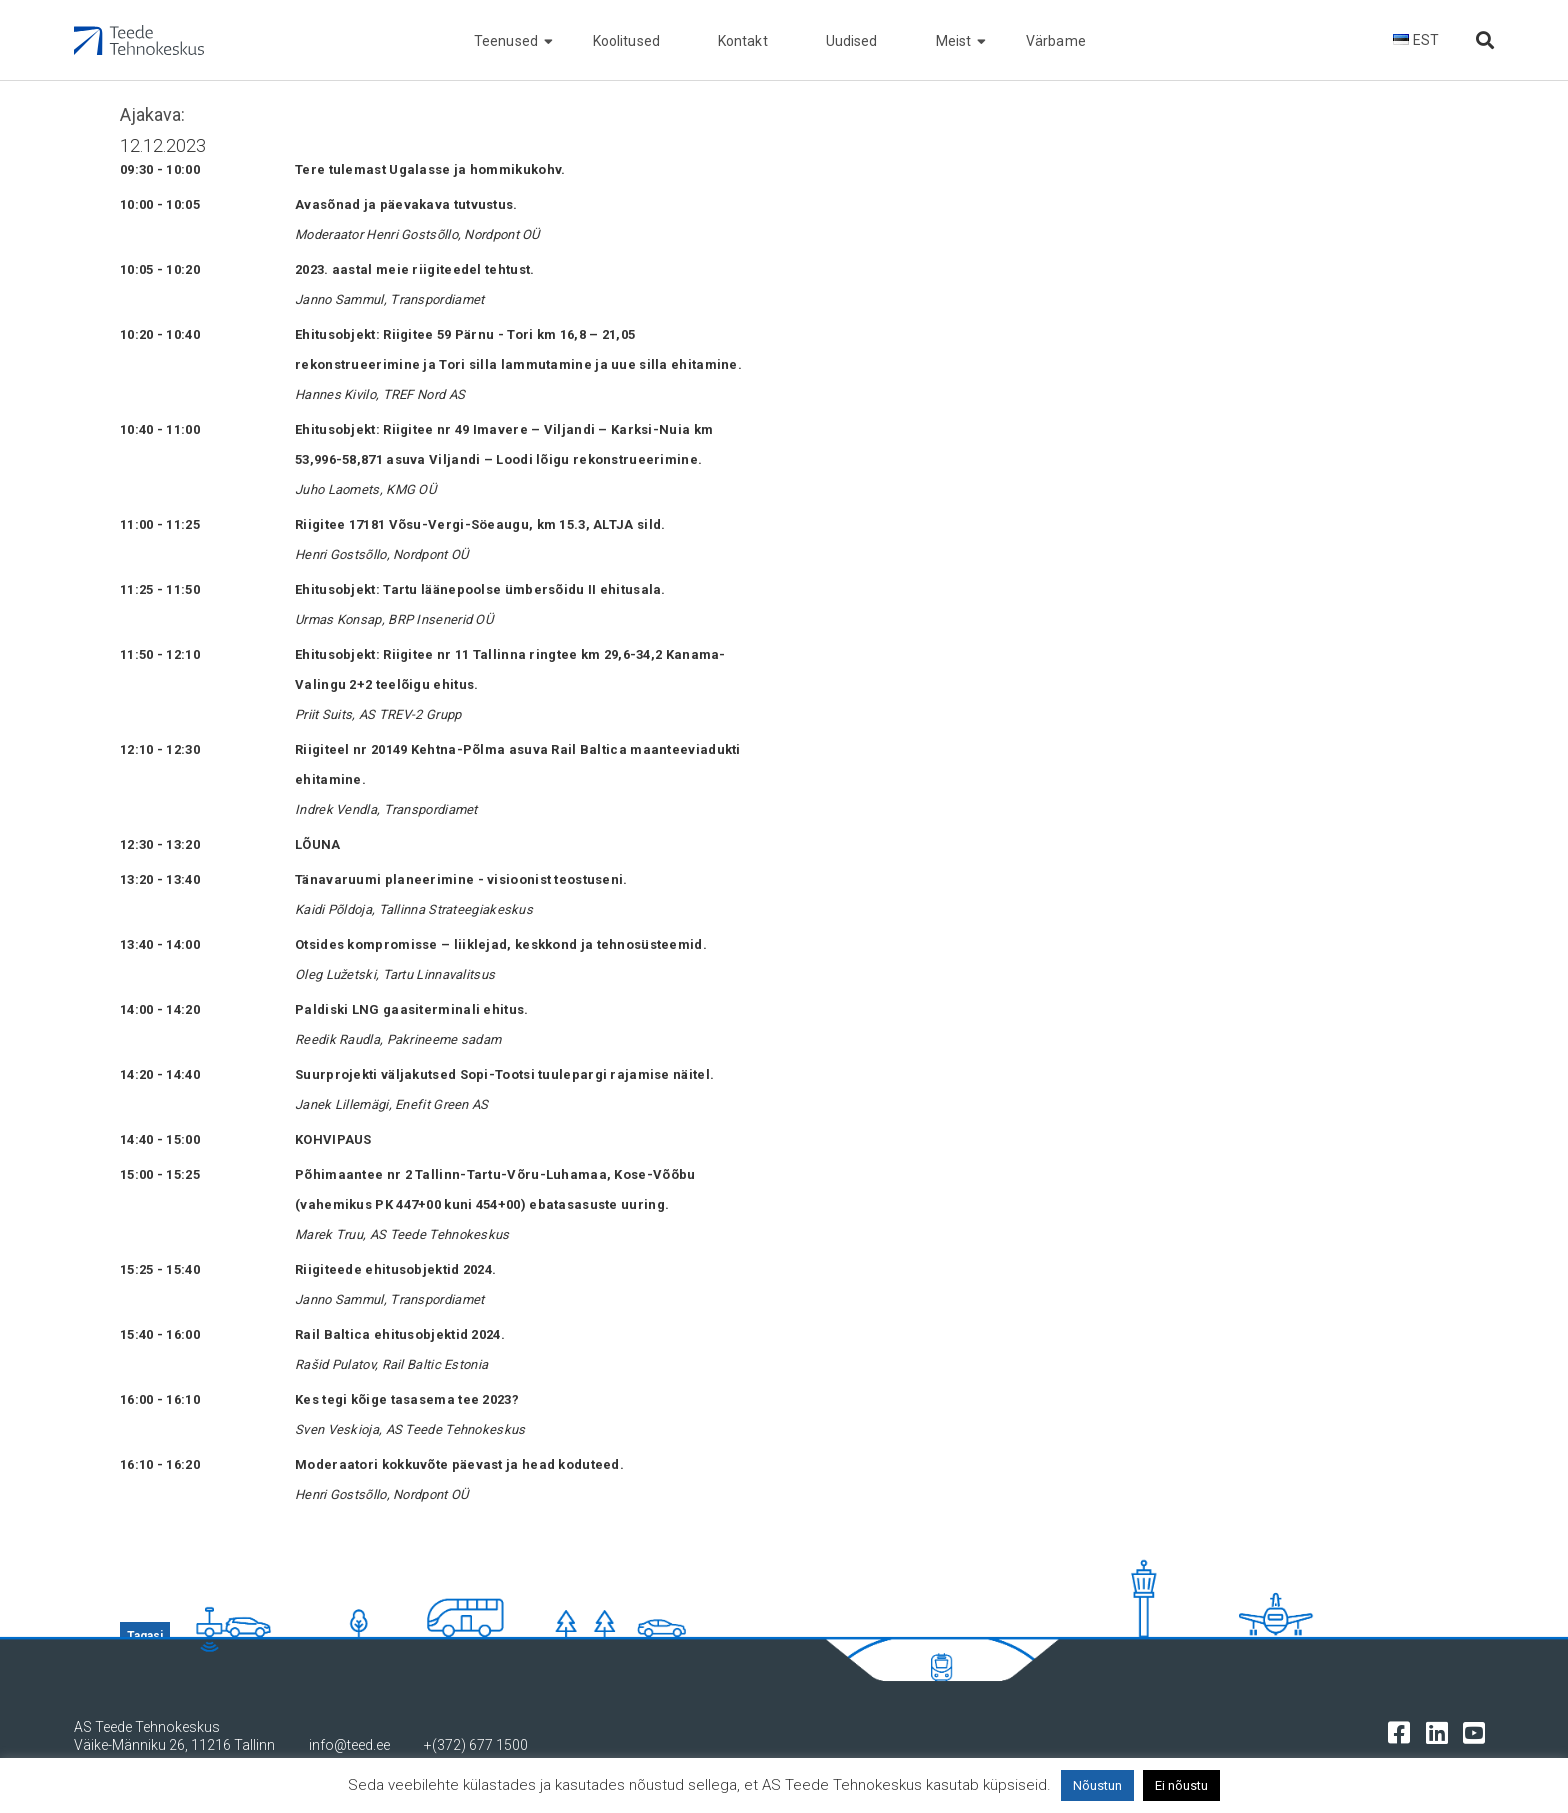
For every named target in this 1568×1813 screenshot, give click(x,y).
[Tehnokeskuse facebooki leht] (1403, 1731)
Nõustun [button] (1097, 1785)
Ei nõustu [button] (1181, 1785)
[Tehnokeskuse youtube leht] (1478, 1731)
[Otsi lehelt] (1485, 40)
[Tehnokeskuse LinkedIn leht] (1441, 1731)
